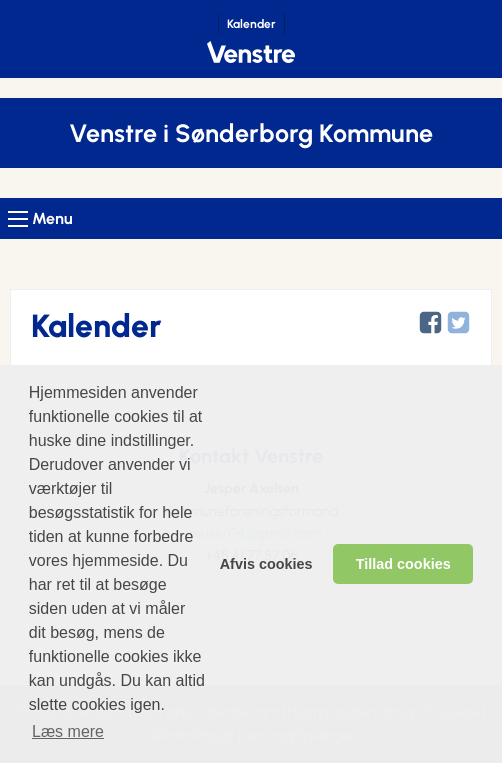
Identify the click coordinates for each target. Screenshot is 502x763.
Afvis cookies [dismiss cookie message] (266, 564)
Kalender (251, 24)
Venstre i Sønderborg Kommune (251, 133)
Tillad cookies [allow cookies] (403, 564)
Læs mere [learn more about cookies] (68, 731)
